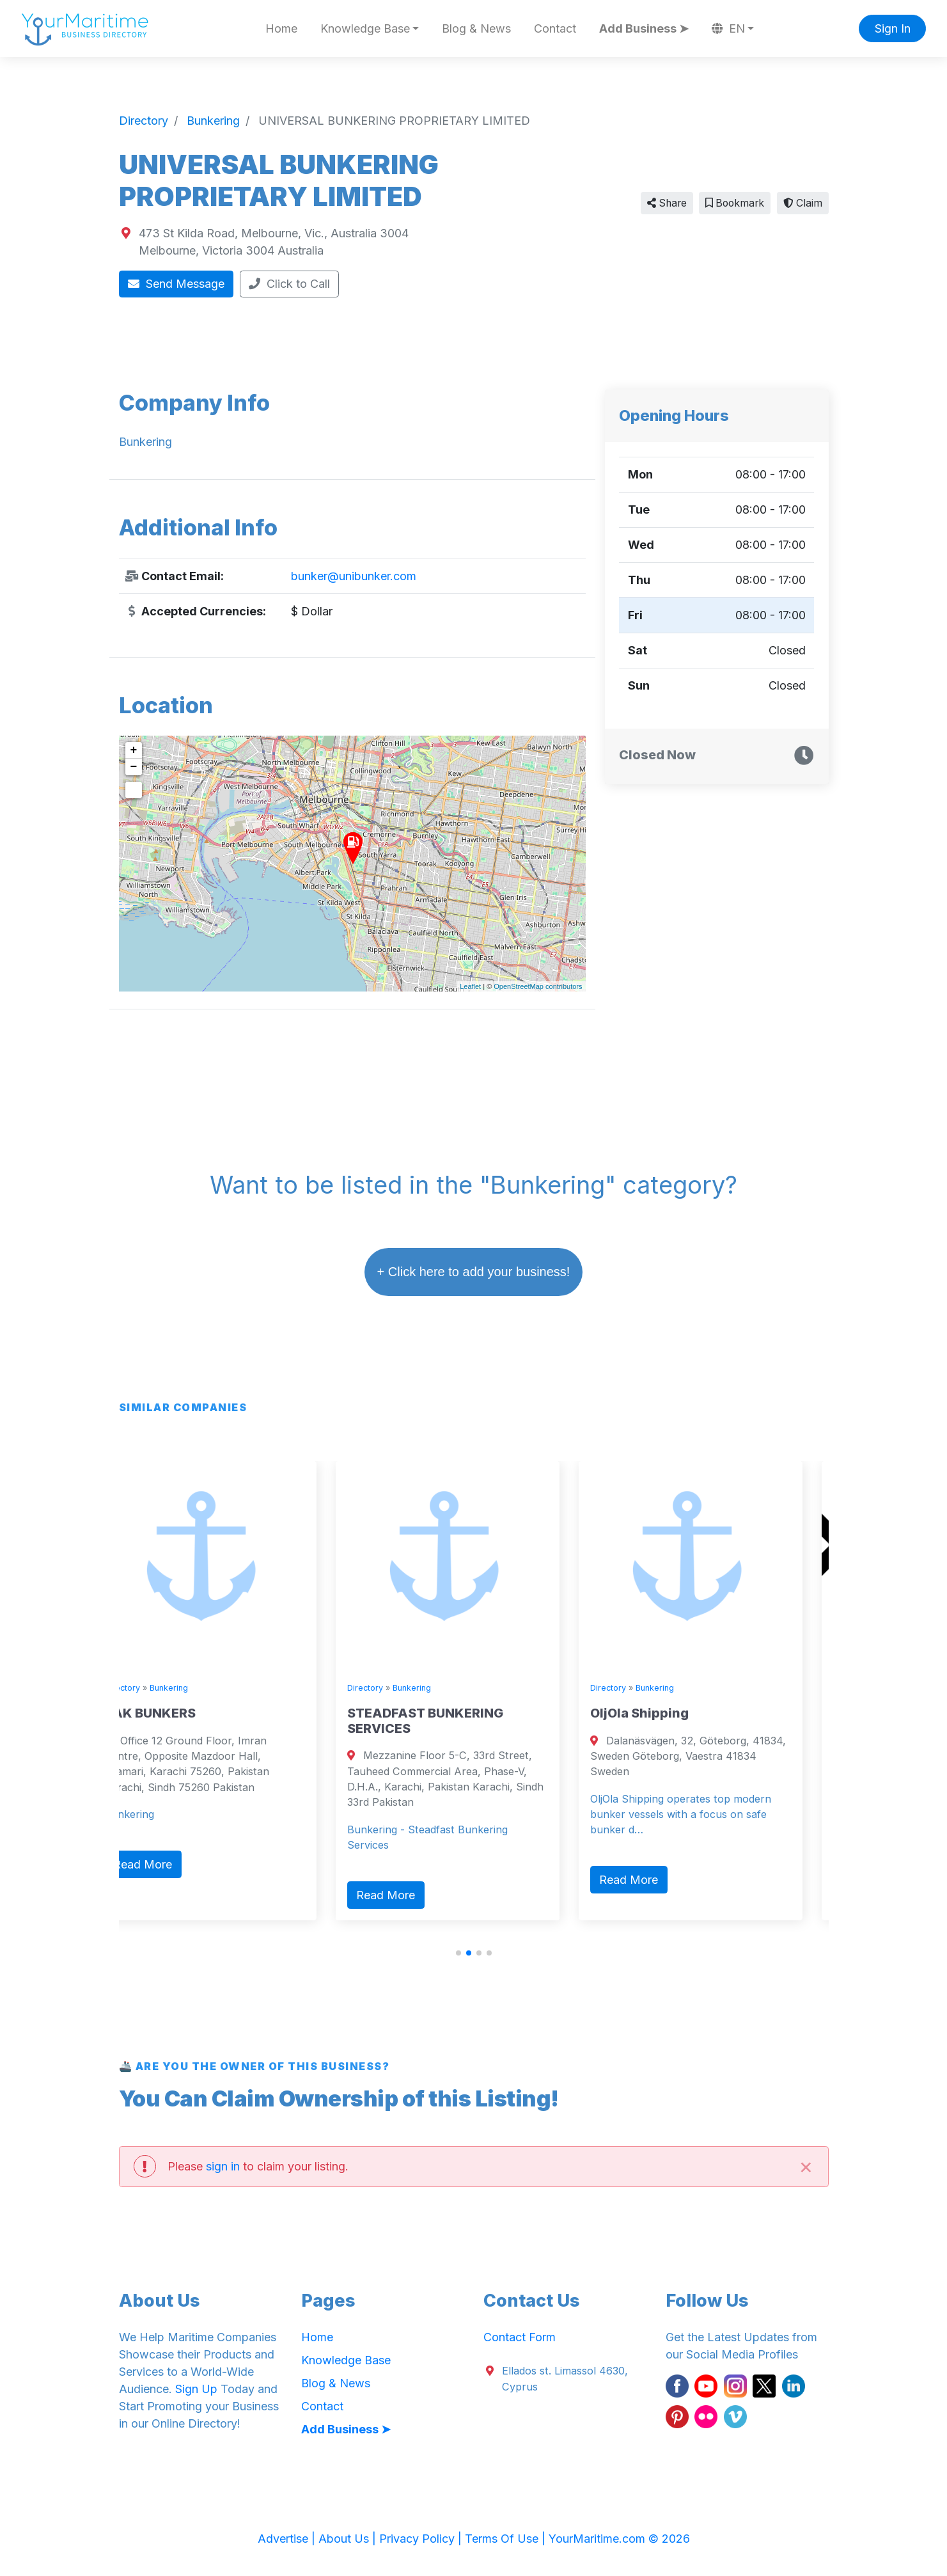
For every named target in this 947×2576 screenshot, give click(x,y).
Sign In (893, 28)
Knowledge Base (346, 2360)
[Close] (806, 2166)
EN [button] (728, 28)
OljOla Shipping (665, 1713)
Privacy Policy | (422, 2538)
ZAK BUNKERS (176, 1713)
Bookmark (734, 203)
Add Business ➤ (644, 28)
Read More (168, 1864)
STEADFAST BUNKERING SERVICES (451, 1720)
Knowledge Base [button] (365, 28)
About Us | (348, 2538)
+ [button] (133, 750)
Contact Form (519, 2337)
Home (281, 28)
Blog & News (476, 28)
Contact (555, 28)
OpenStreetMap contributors (538, 986)
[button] (458, 1953)
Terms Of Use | (507, 2538)
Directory (148, 1688)
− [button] (133, 767)
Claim (802, 203)
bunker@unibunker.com (353, 576)
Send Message (176, 283)
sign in (223, 2166)
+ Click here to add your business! (473, 1272)
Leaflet (470, 986)
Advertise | (288, 2538)
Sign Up (196, 2389)
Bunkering (195, 1688)
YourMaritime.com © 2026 (619, 2538)
